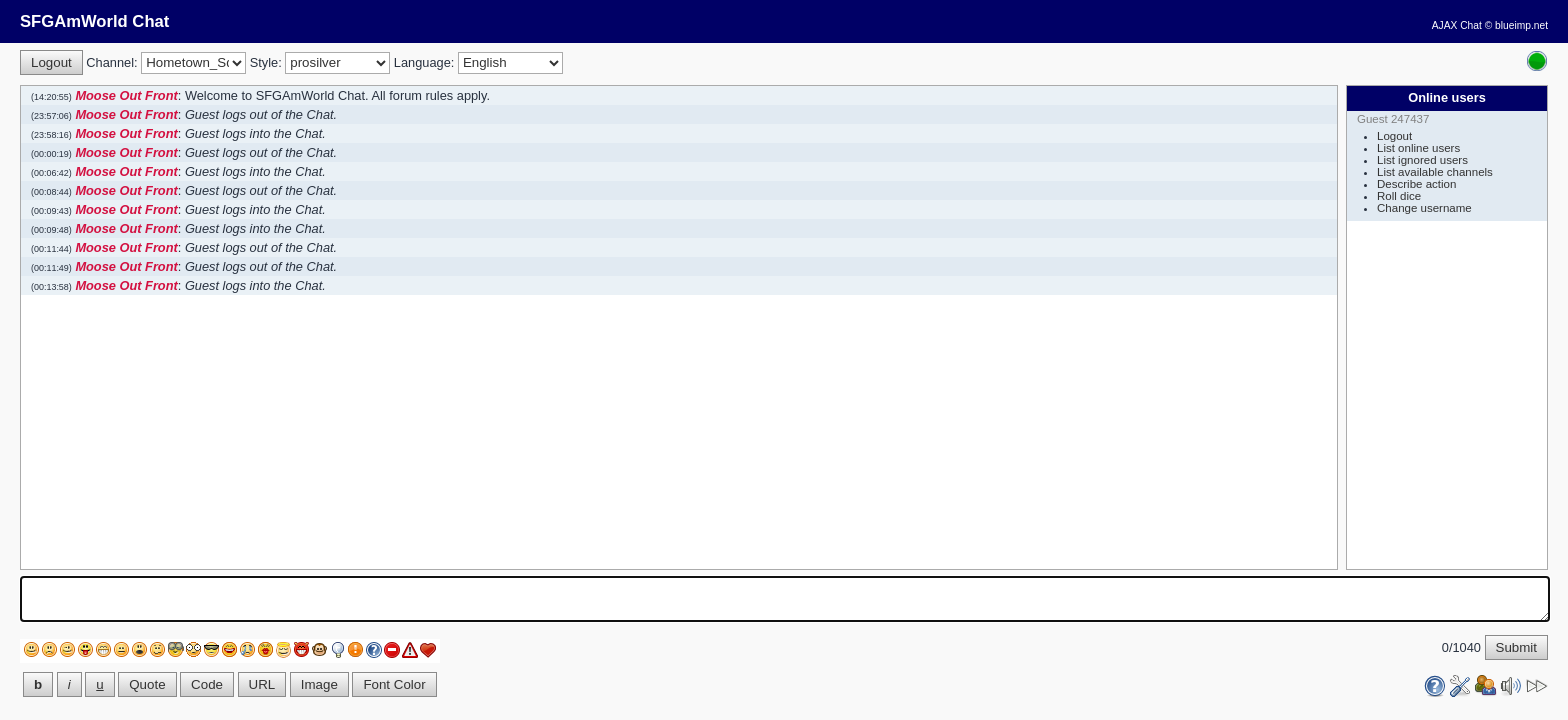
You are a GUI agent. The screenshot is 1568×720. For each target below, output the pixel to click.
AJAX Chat (1457, 25)
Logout (1394, 136)
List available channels (1435, 172)
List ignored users (1422, 160)
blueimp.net (1521, 25)
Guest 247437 (1393, 119)
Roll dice (1399, 196)
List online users (1418, 148)
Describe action (1416, 184)
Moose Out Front (126, 95)
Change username (1424, 208)
